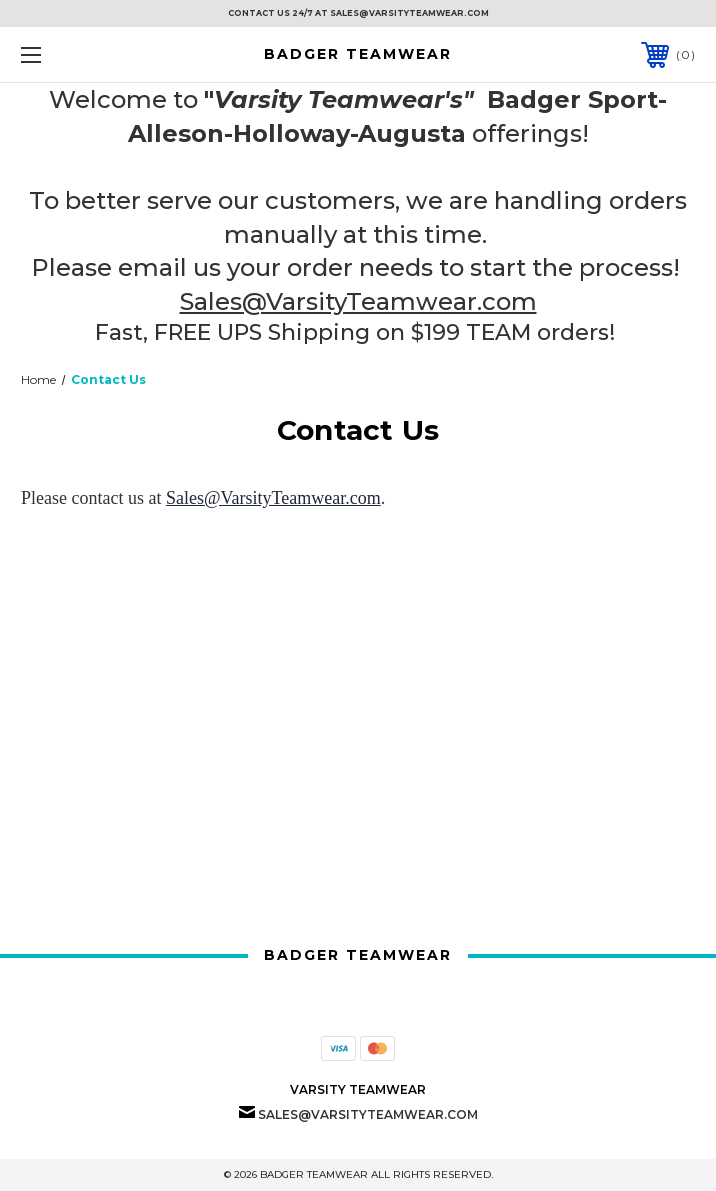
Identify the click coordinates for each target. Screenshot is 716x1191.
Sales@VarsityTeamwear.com (358, 301)
